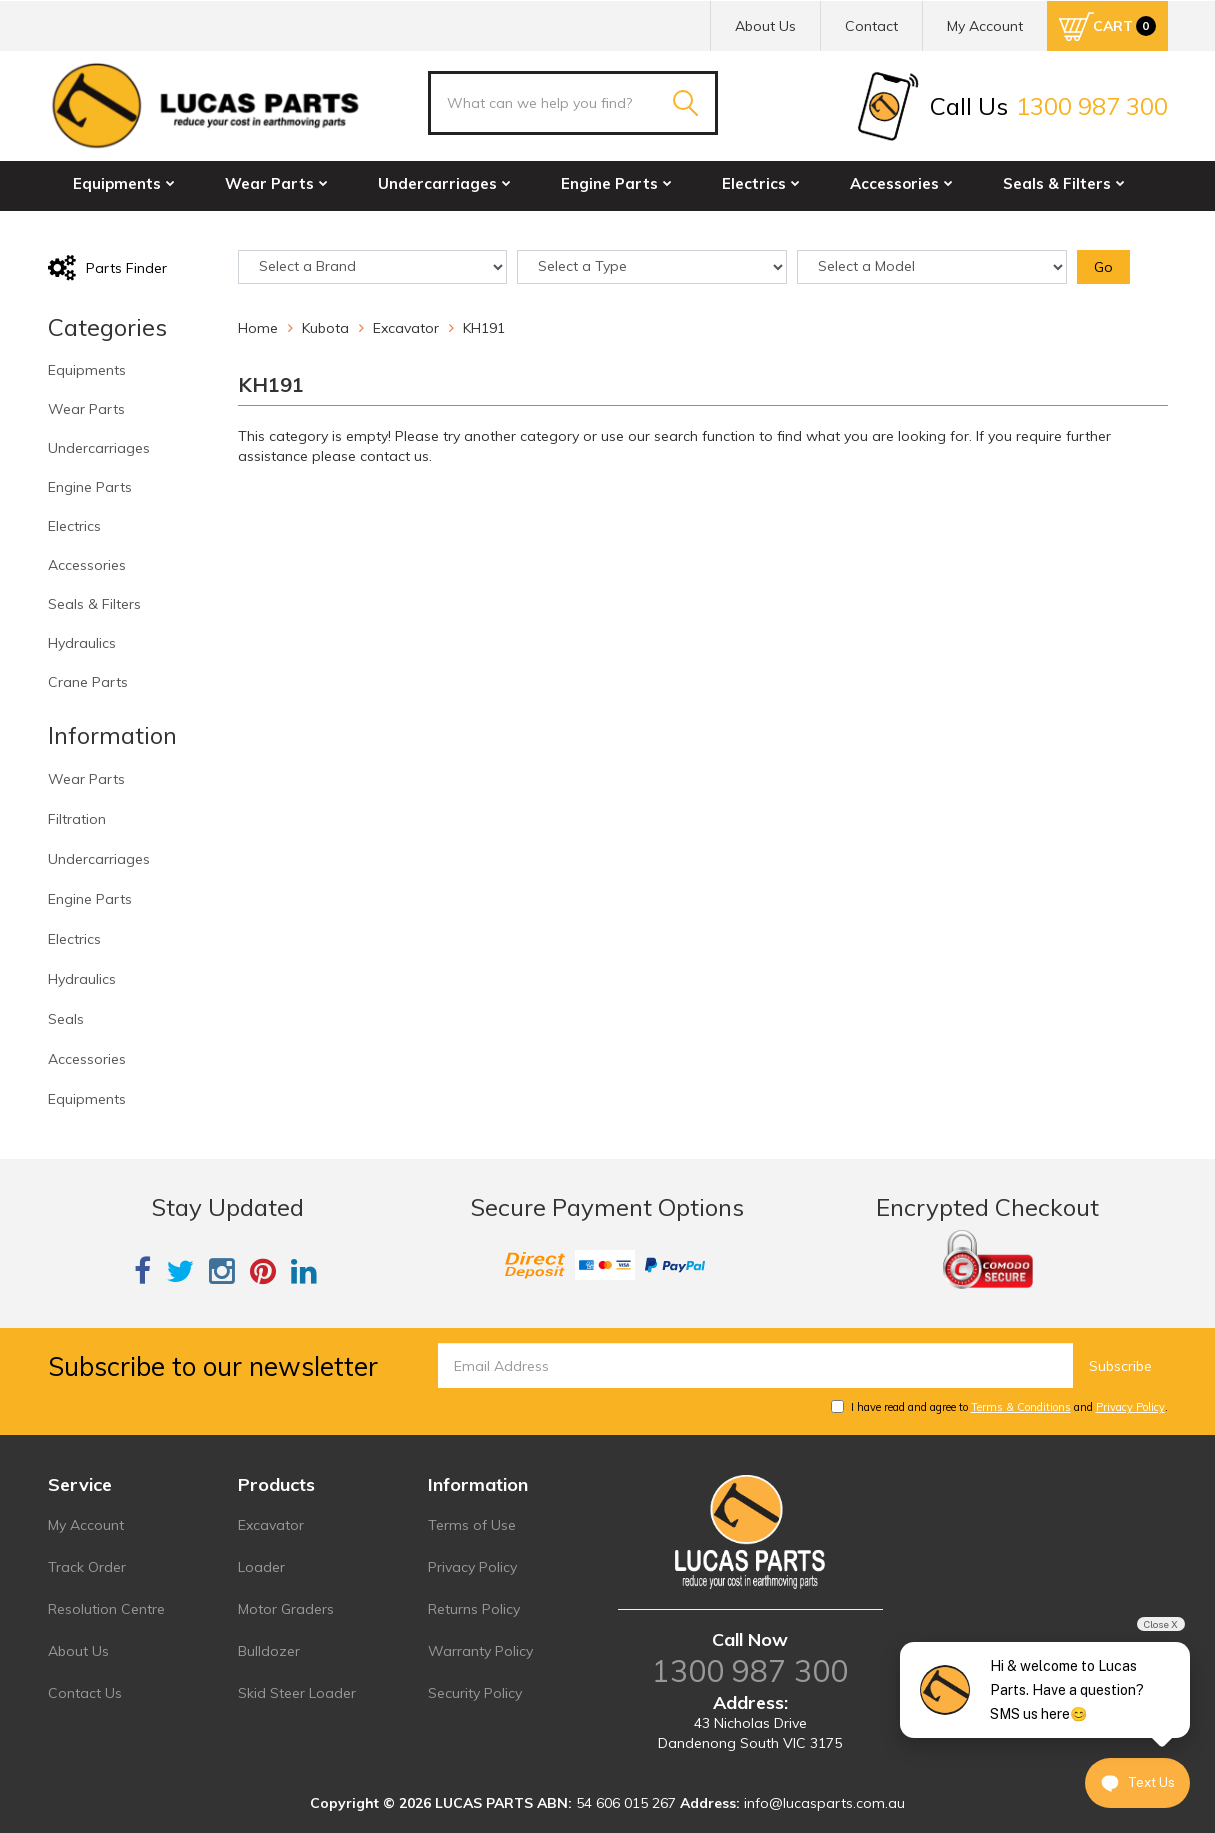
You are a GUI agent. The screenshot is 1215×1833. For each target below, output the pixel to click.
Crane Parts (262, 226)
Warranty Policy (480, 1651)
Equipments (124, 183)
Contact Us (85, 1693)
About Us (765, 26)
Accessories (901, 183)
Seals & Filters (1064, 183)
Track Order (87, 1567)
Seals (66, 1019)
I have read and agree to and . (999, 1407)
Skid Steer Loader (297, 1693)
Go (1103, 267)
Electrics (761, 183)
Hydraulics (119, 226)
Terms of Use (472, 1525)
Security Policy (475, 1693)
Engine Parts (616, 183)
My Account (86, 1525)
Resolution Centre (106, 1609)
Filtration (77, 819)
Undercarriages (444, 183)
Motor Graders (286, 1609)
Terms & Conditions (1021, 1407)
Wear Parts (276, 183)
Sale (374, 226)
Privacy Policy (1130, 1407)
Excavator (271, 1525)
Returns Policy (474, 1609)
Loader (261, 1567)
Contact (871, 26)
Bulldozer (269, 1651)
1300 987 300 (750, 1671)
